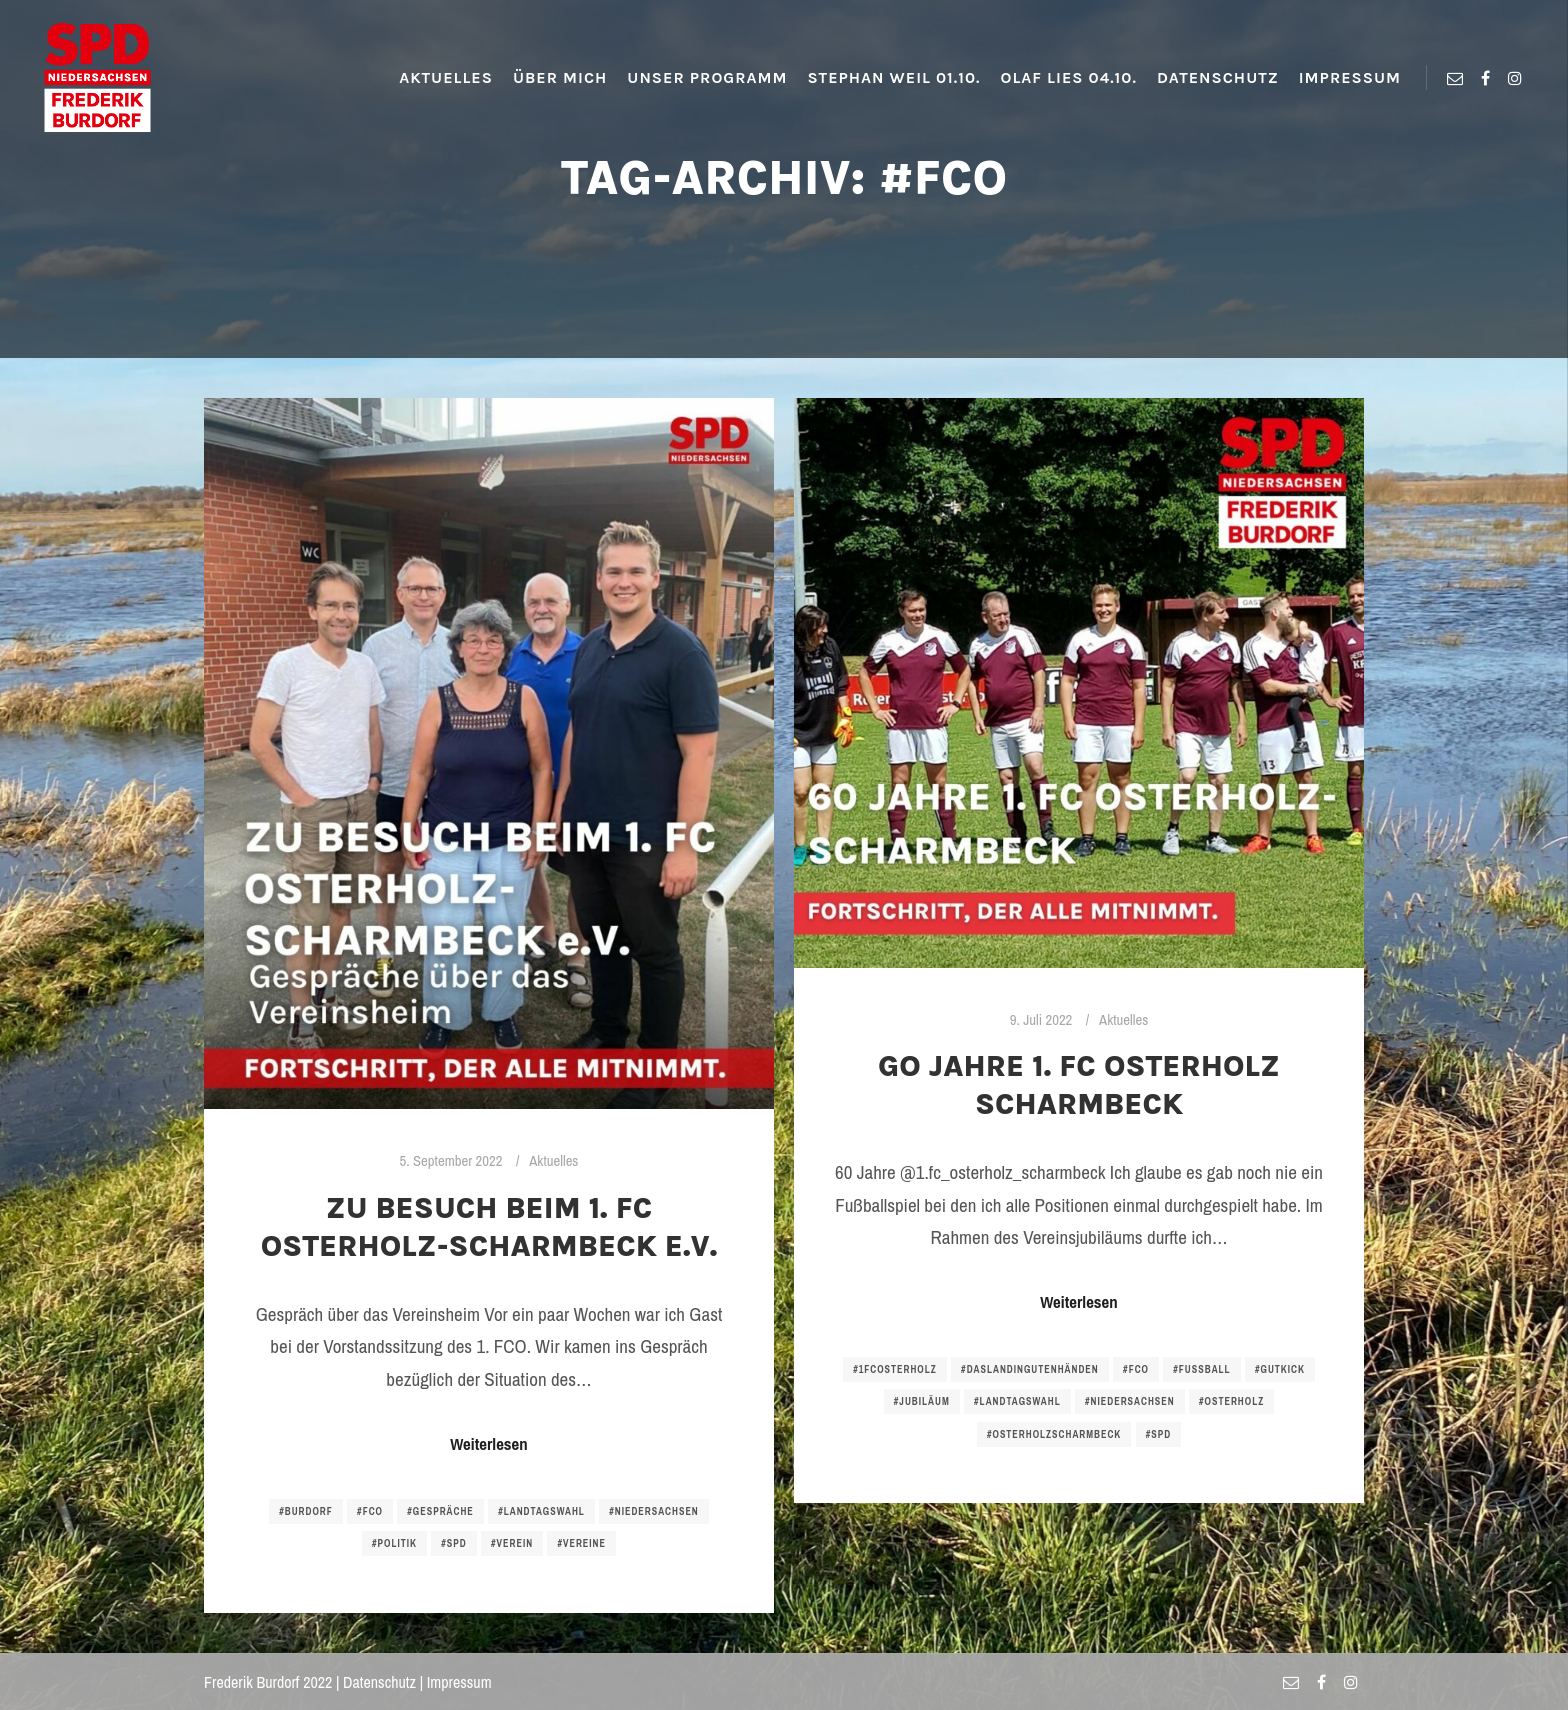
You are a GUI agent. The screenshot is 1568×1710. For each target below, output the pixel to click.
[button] (32, 30)
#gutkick (1280, 1369)
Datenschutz (379, 1682)
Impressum (459, 1682)
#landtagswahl (541, 1511)
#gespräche (440, 1511)
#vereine (581, 1543)
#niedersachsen (654, 1511)
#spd (453, 1543)
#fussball (1201, 1369)
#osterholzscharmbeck (1054, 1434)
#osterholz (1231, 1401)
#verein (512, 1543)
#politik (394, 1543)
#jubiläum (922, 1401)
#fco (370, 1511)
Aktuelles (553, 1161)
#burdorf (306, 1511)
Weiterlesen (488, 1444)
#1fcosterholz (895, 1369)
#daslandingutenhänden (1030, 1369)
